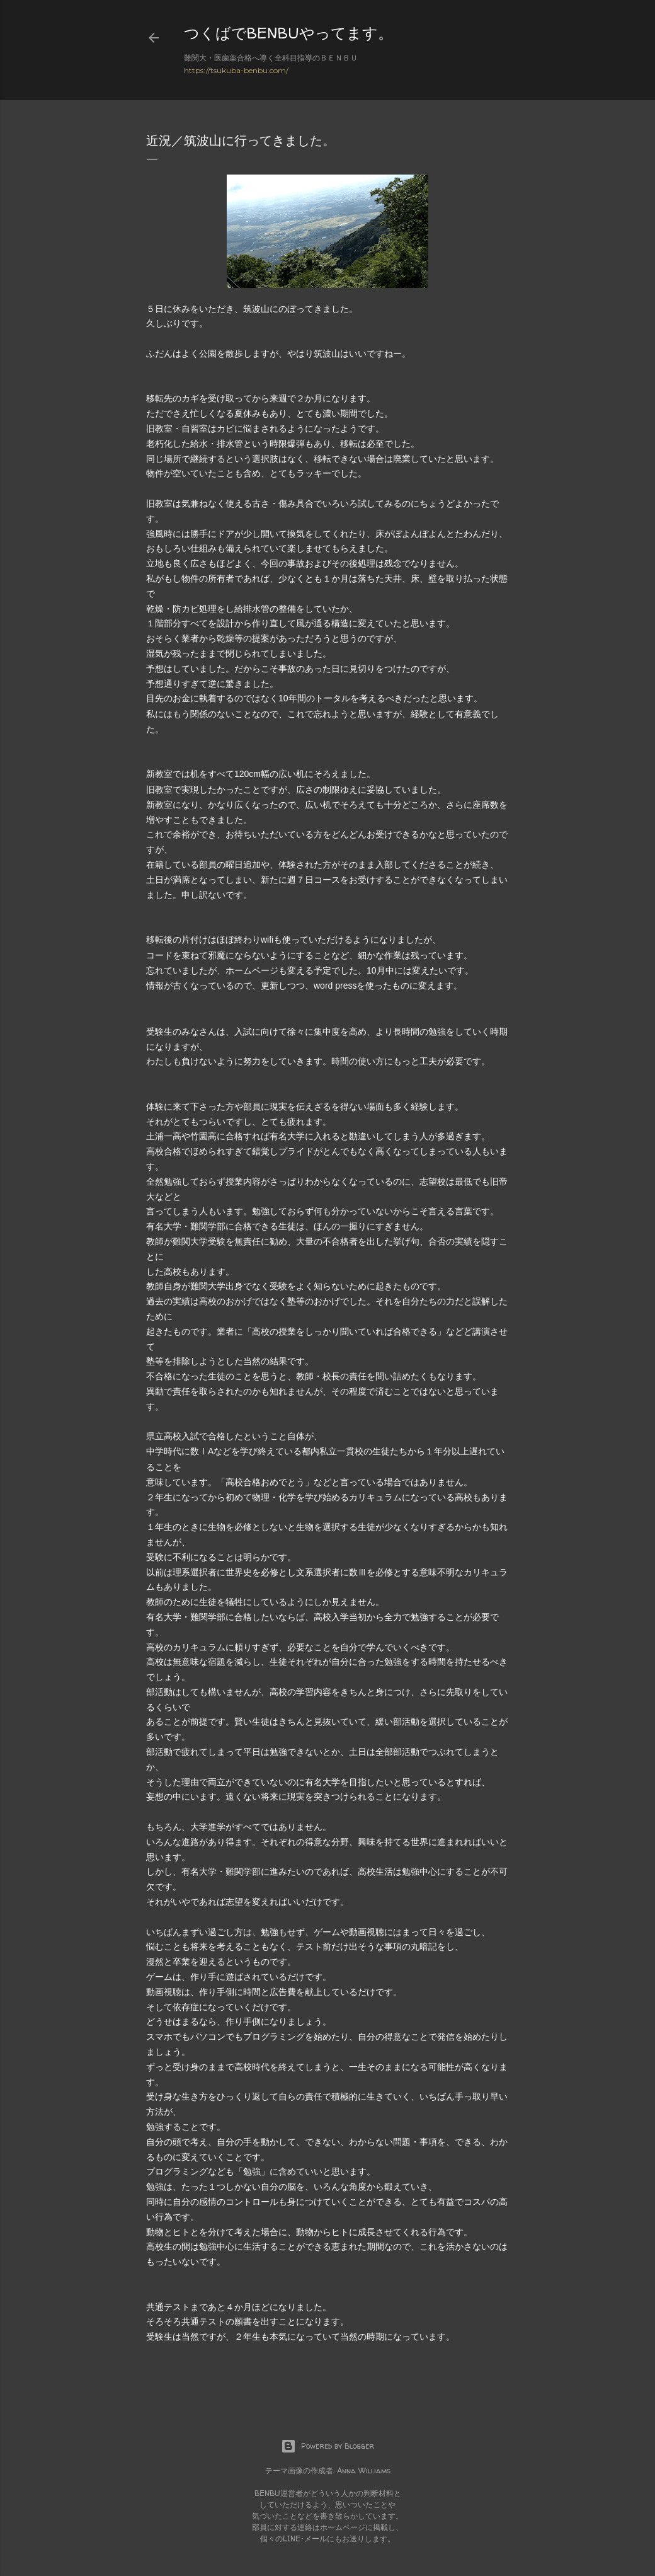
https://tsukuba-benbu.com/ (236, 70)
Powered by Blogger (327, 2446)
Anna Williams (363, 2470)
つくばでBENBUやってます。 (288, 33)
